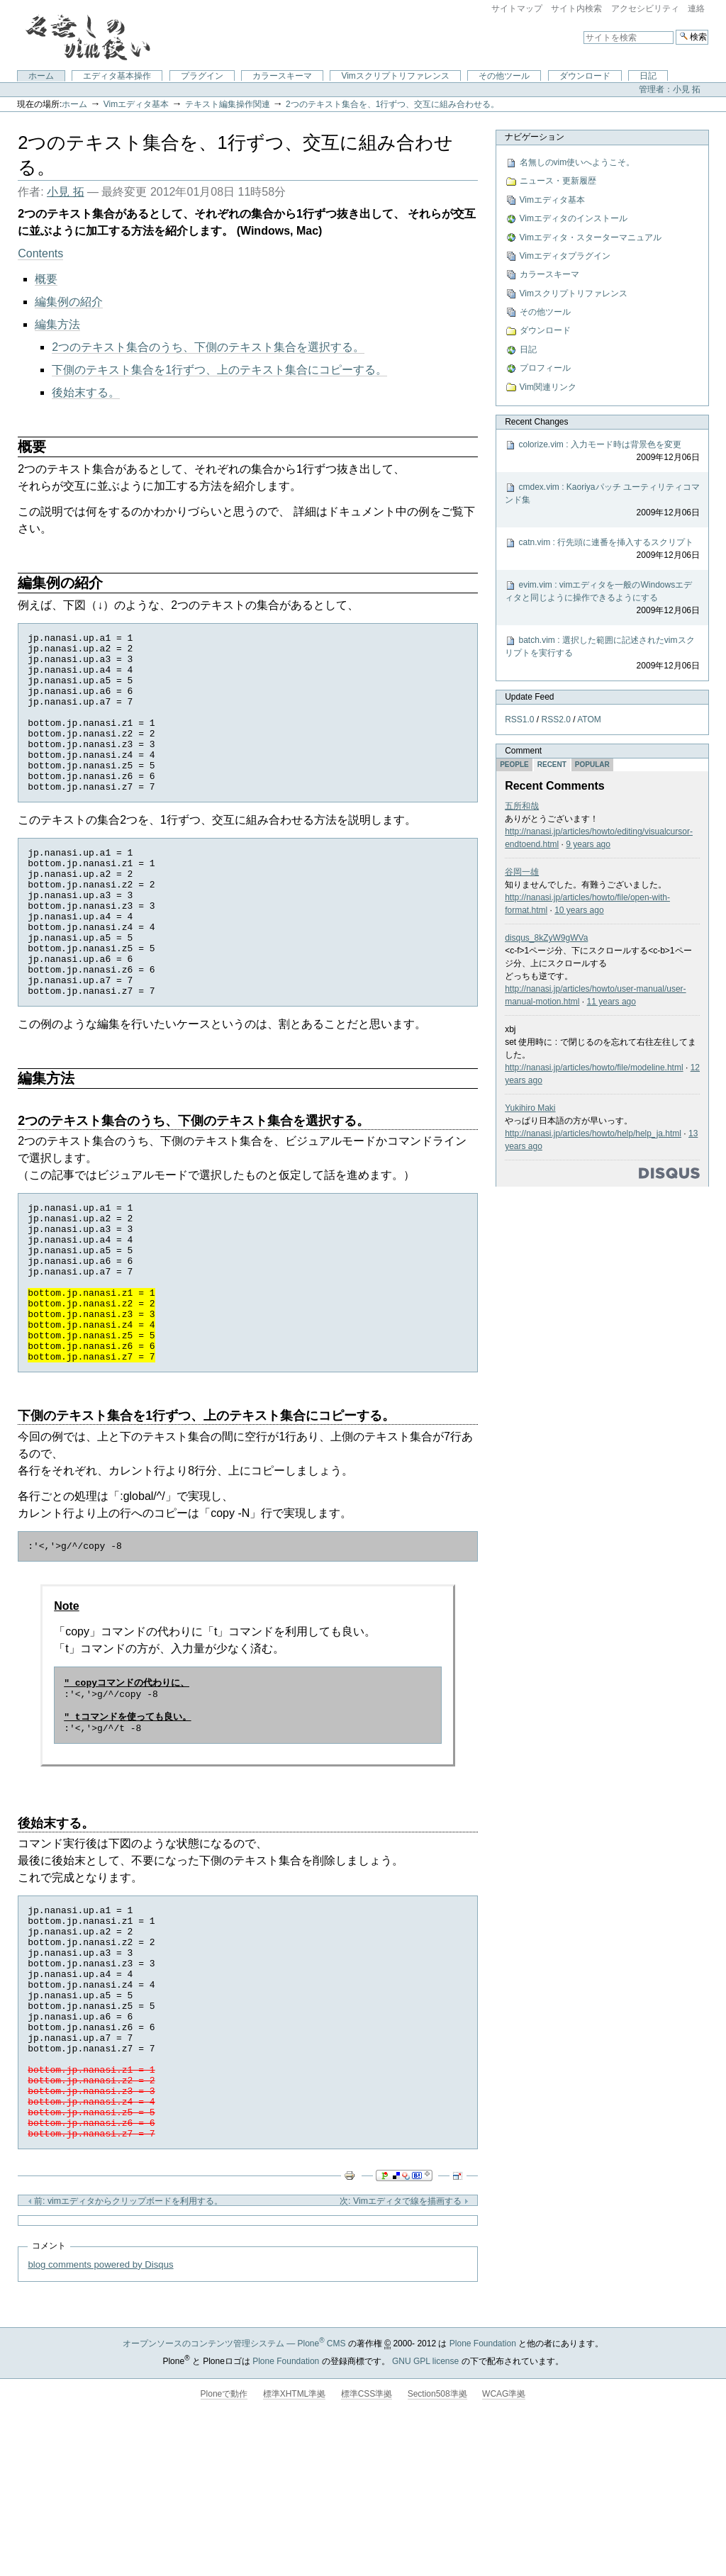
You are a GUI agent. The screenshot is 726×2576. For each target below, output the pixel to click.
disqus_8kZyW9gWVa (546, 938)
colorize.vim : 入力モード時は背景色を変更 (602, 451)
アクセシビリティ (645, 8)
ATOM (589, 719)
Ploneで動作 (224, 2544)
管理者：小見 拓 (669, 89)
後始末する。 (86, 392)
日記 (648, 76)
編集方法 (57, 324)
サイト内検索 (576, 8)
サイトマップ (516, 8)
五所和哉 (522, 806)
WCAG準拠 (503, 2544)
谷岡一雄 (522, 872)
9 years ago (588, 844)
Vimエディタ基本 (136, 104)
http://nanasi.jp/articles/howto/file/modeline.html (594, 1068)
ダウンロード (584, 76)
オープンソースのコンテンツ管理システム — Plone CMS (234, 2494)
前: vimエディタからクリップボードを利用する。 (125, 2351)
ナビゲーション (534, 137)
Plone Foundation (482, 2494)
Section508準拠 (437, 2544)
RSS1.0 (519, 719)
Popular (592, 764)
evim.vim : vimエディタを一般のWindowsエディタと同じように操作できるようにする (602, 598)
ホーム (41, 76)
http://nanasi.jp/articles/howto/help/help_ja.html (593, 1133)
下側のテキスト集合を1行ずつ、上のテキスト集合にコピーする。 (219, 370)
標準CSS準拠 (367, 2544)
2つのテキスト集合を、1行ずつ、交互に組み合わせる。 (392, 104)
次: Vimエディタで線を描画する (404, 2351)
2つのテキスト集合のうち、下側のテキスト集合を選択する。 (208, 347)
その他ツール (504, 76)
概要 (46, 279)
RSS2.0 (556, 719)
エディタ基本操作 (117, 76)
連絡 (696, 8)
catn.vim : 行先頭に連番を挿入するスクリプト (602, 549)
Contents (40, 253)
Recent (551, 764)
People (514, 764)
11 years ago (611, 1002)
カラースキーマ (282, 76)
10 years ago (578, 910)
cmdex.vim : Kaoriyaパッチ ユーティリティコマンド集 (602, 500)
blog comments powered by (100, 2414)
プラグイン (202, 76)
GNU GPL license (425, 2511)
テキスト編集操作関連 (227, 104)
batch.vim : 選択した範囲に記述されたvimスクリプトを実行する (602, 653)
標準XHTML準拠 (294, 2544)
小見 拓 (65, 192)
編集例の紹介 (69, 302)
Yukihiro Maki (530, 1108)
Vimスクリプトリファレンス (395, 76)
